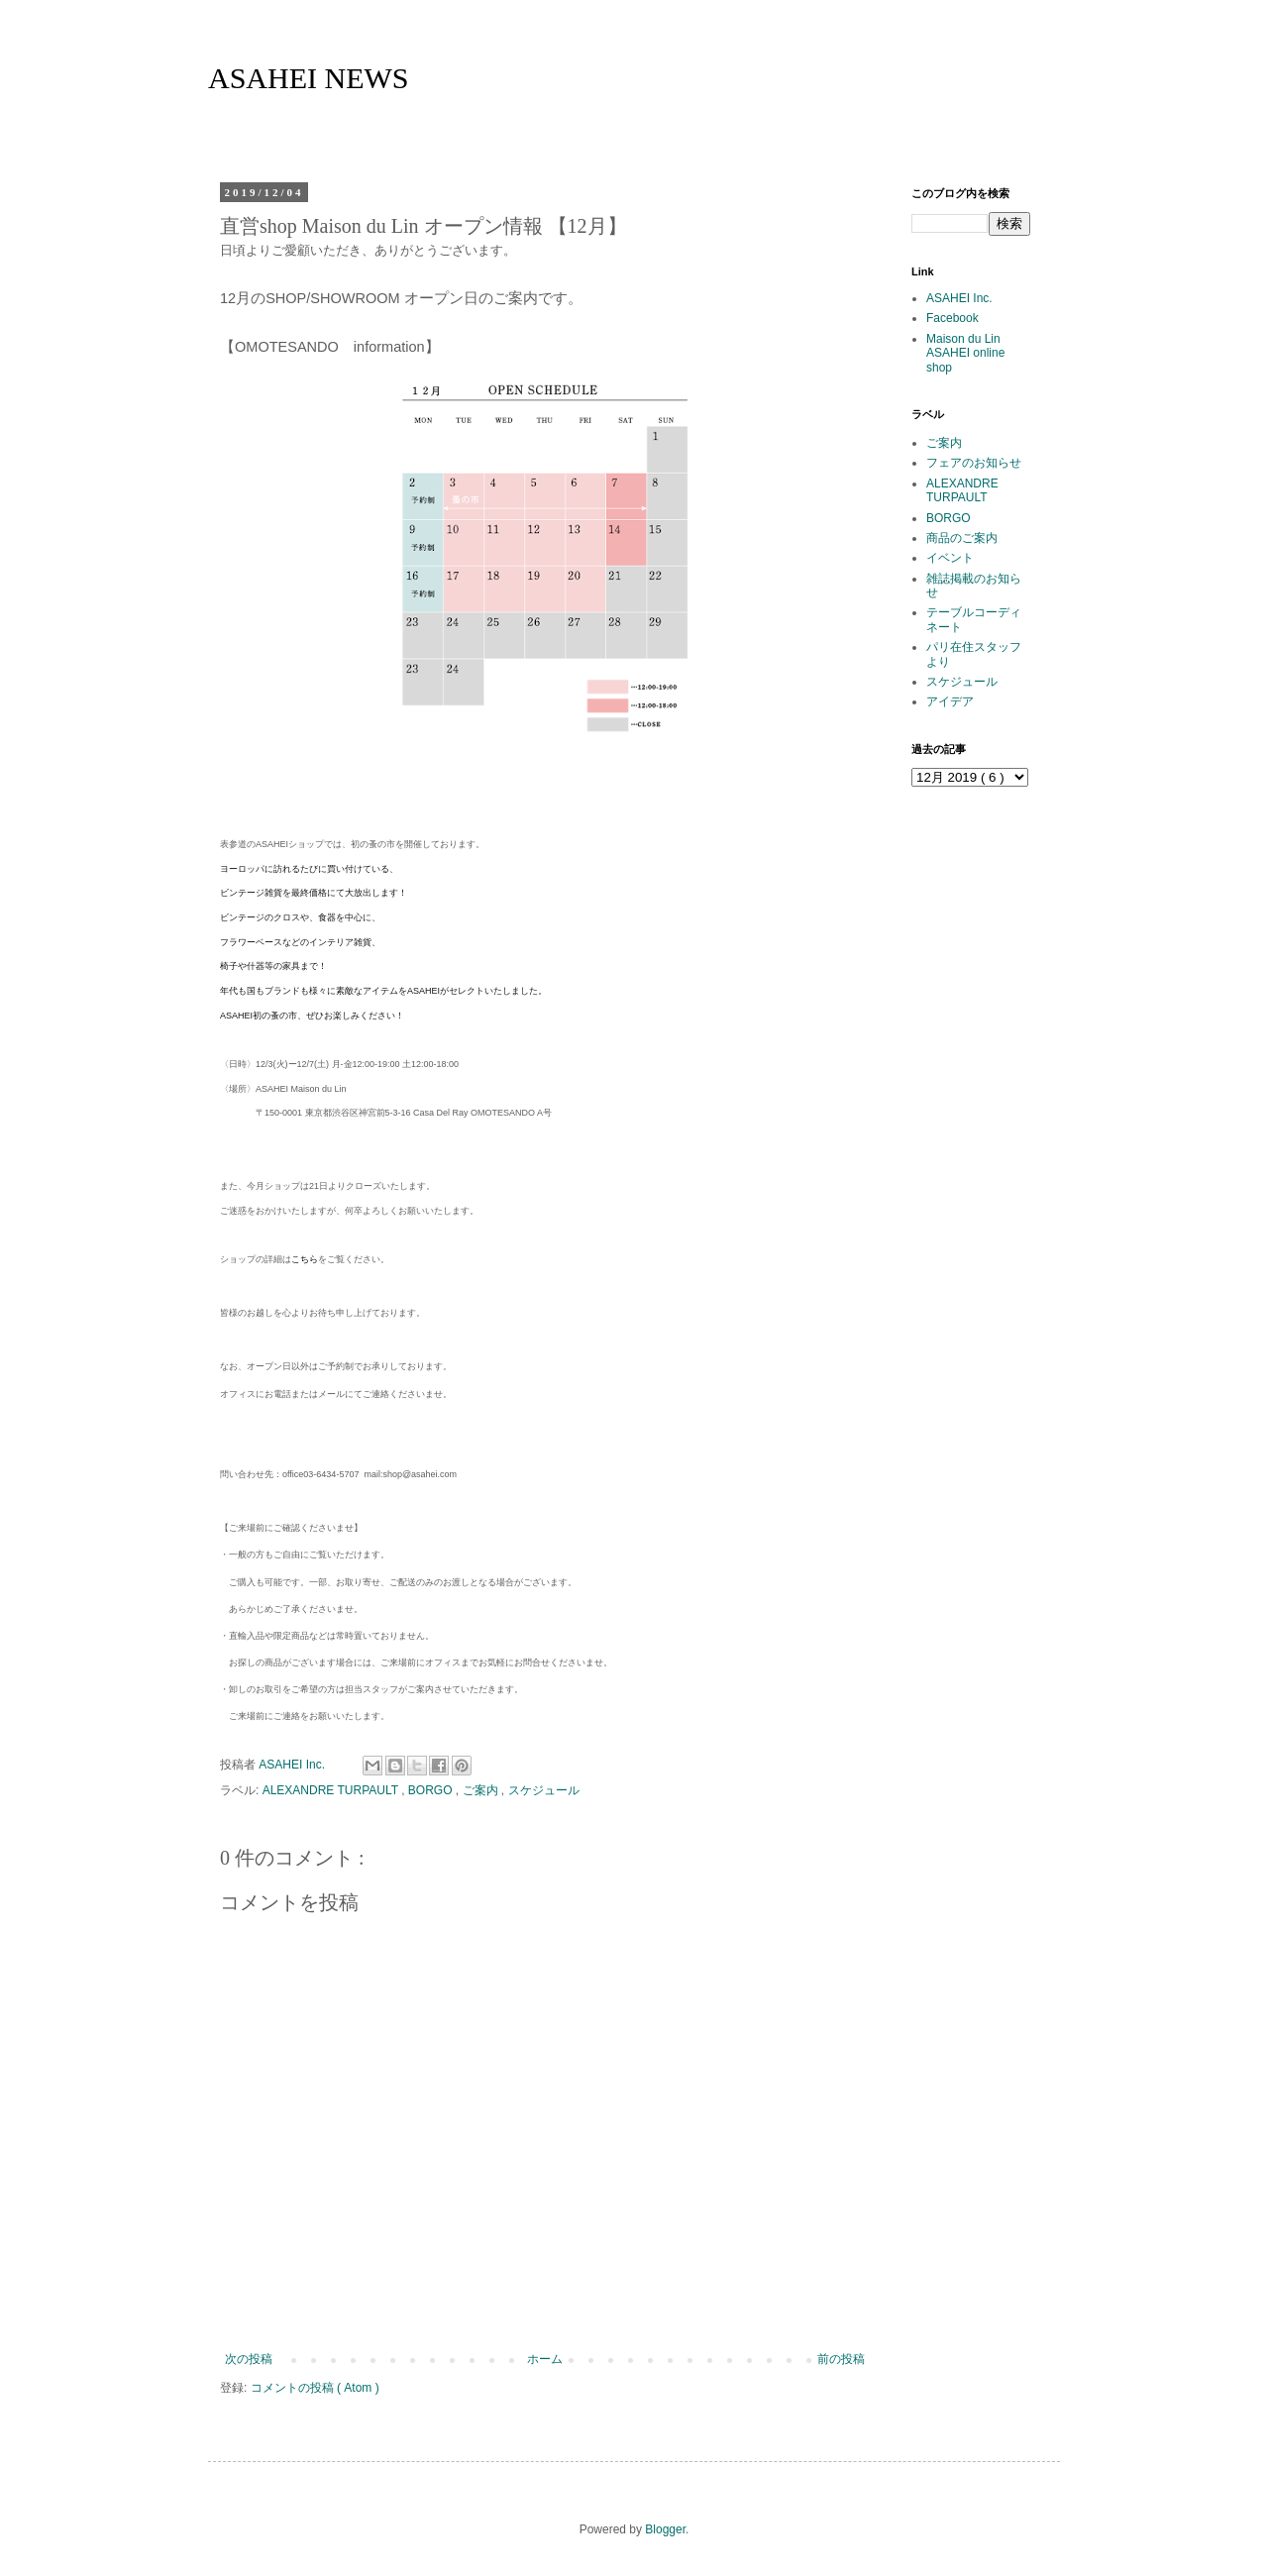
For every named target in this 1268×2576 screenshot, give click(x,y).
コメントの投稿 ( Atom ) (315, 2388)
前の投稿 (841, 2359)
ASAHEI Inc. (959, 298)
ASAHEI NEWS (308, 77)
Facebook (952, 318)
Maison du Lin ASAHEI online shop (965, 353)
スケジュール (544, 1790)
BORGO (432, 1790)
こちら (304, 1259)
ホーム (545, 2359)
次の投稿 (248, 2359)
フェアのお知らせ (973, 463)
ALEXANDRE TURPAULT (332, 1790)
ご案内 (482, 1790)
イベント (950, 558)
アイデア (950, 701)
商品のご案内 (962, 538)
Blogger (665, 2529)
